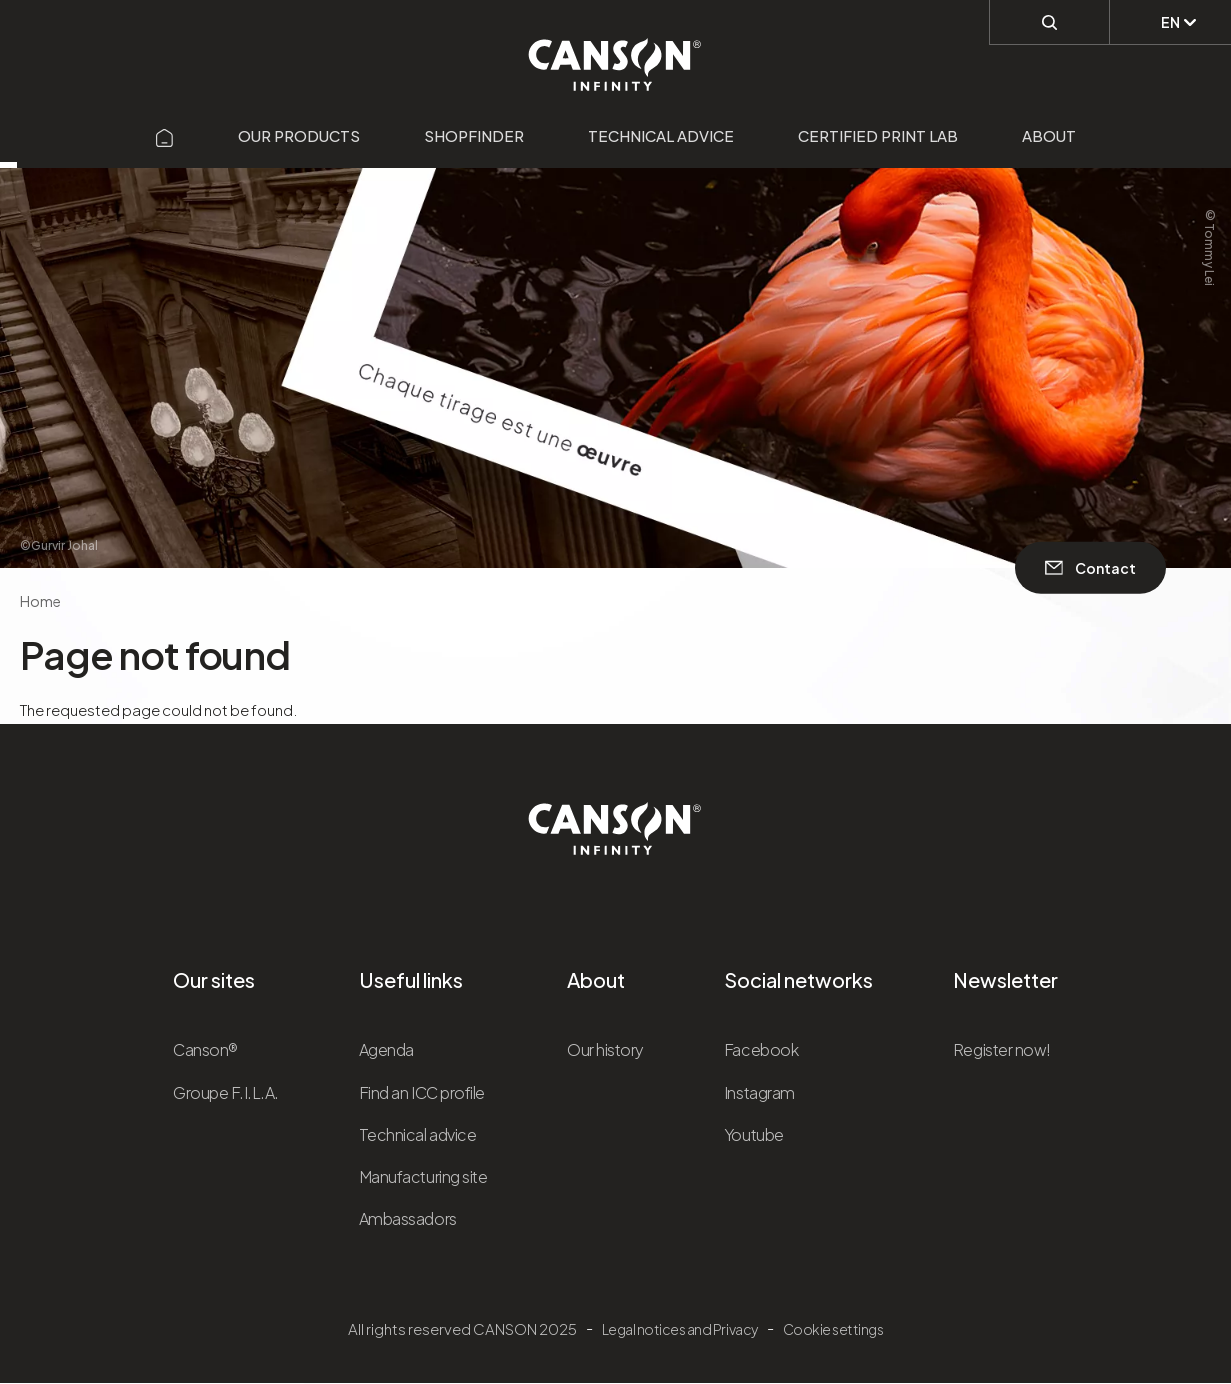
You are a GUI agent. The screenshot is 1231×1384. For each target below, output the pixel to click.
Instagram (759, 1092)
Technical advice (661, 135)
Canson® (205, 1049)
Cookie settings (833, 1329)
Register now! (1002, 1049)
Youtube (754, 1134)
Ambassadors (408, 1218)
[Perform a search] (1049, 21)
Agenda (386, 1049)
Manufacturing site (423, 1176)
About (1049, 135)
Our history (605, 1049)
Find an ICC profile (422, 1092)
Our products (299, 135)
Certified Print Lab (878, 135)
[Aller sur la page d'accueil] (165, 135)
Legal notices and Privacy (680, 1329)
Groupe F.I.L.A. (226, 1092)
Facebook (761, 1049)
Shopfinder (474, 135)
